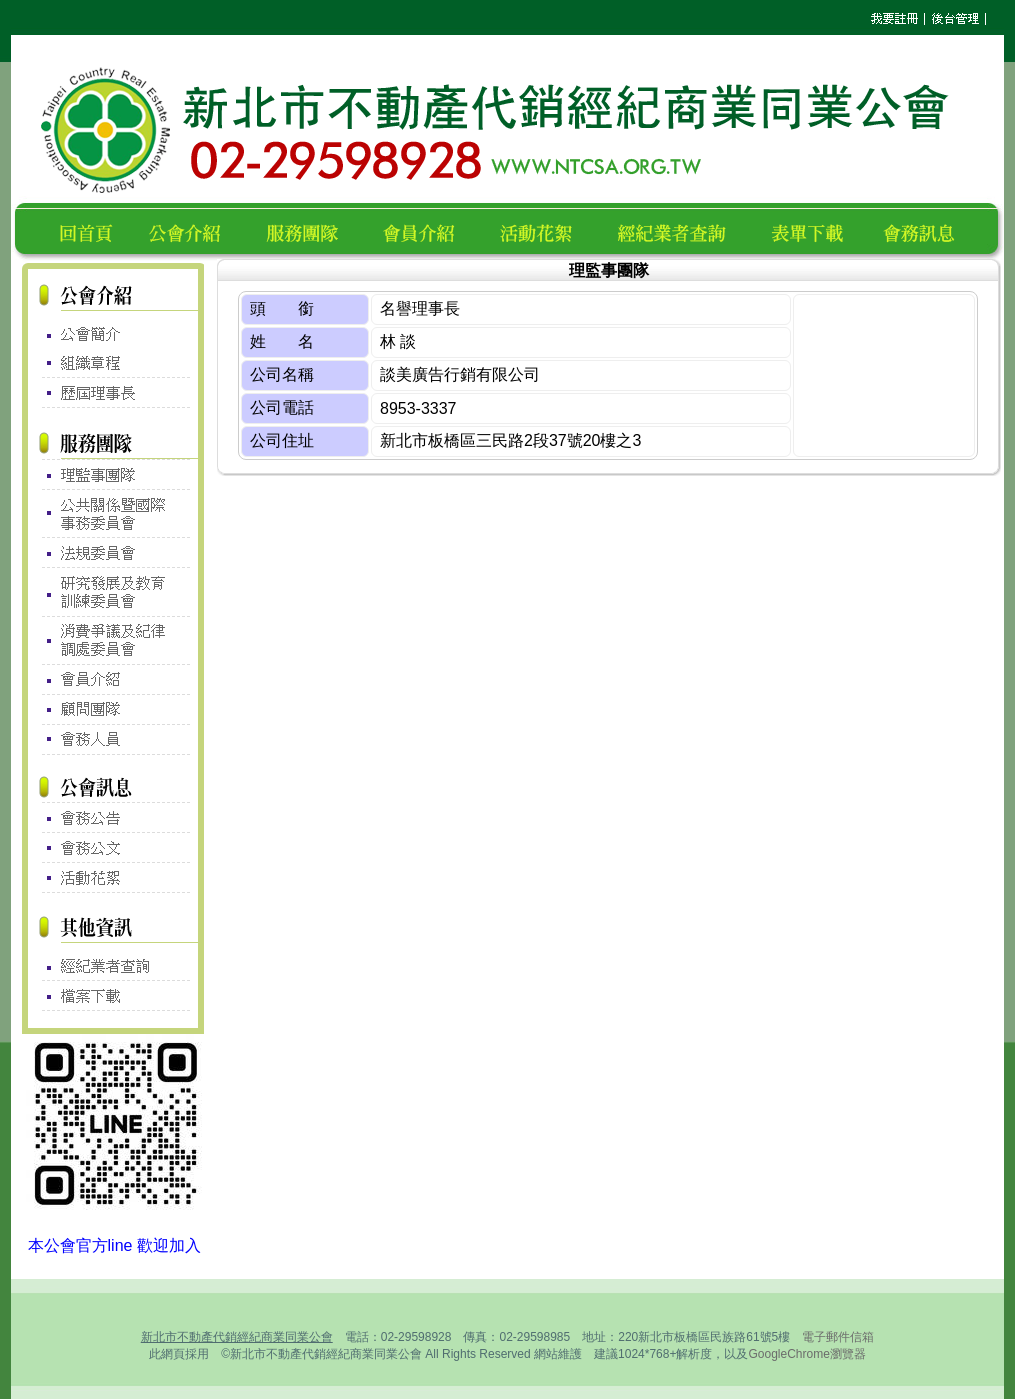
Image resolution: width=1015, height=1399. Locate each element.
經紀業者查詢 (680, 230)
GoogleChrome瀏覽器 (806, 1354)
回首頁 (90, 230)
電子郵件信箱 (838, 1337)
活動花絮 (544, 230)
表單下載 (813, 230)
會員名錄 (427, 230)
